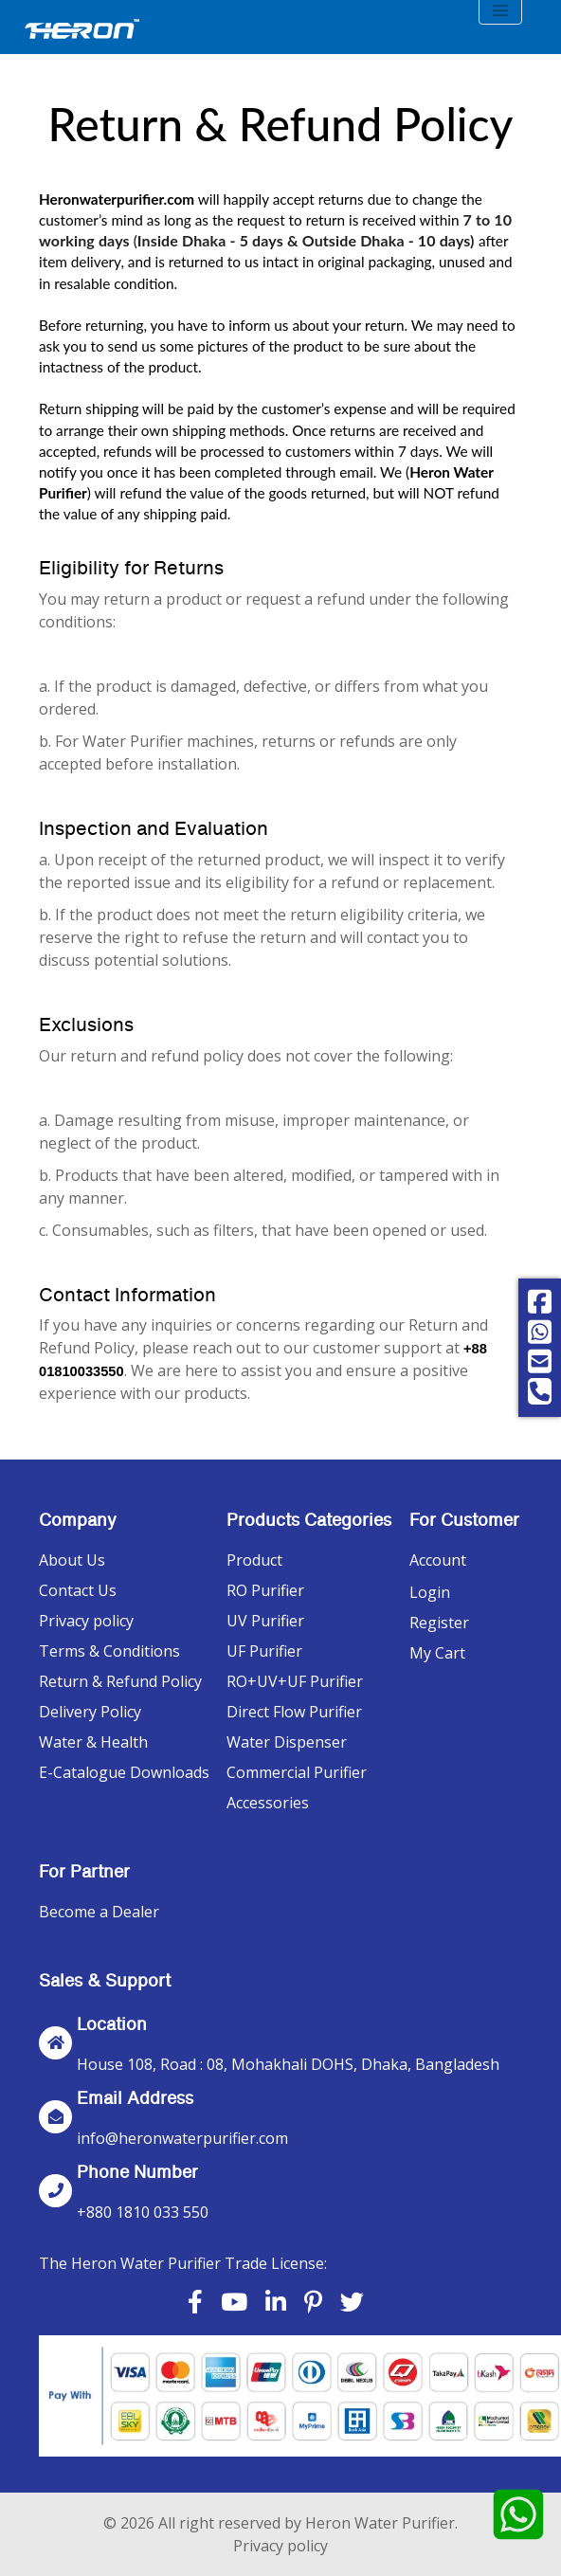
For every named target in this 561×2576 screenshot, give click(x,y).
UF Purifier (264, 1651)
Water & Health (93, 1742)
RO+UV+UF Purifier (294, 1681)
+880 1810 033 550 (142, 2212)
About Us (72, 1560)
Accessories (267, 1802)
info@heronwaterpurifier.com (182, 2138)
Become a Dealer (99, 1911)
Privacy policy (86, 1620)
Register (439, 1622)
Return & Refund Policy (120, 1681)
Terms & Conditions (109, 1651)
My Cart (437, 1652)
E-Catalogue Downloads (124, 1772)
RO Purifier (265, 1590)
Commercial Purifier (296, 1772)
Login (429, 1592)
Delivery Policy (90, 1711)
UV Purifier (265, 1620)
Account (437, 1560)
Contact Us (78, 1590)
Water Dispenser (286, 1742)
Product (254, 1560)
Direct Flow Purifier (294, 1711)
